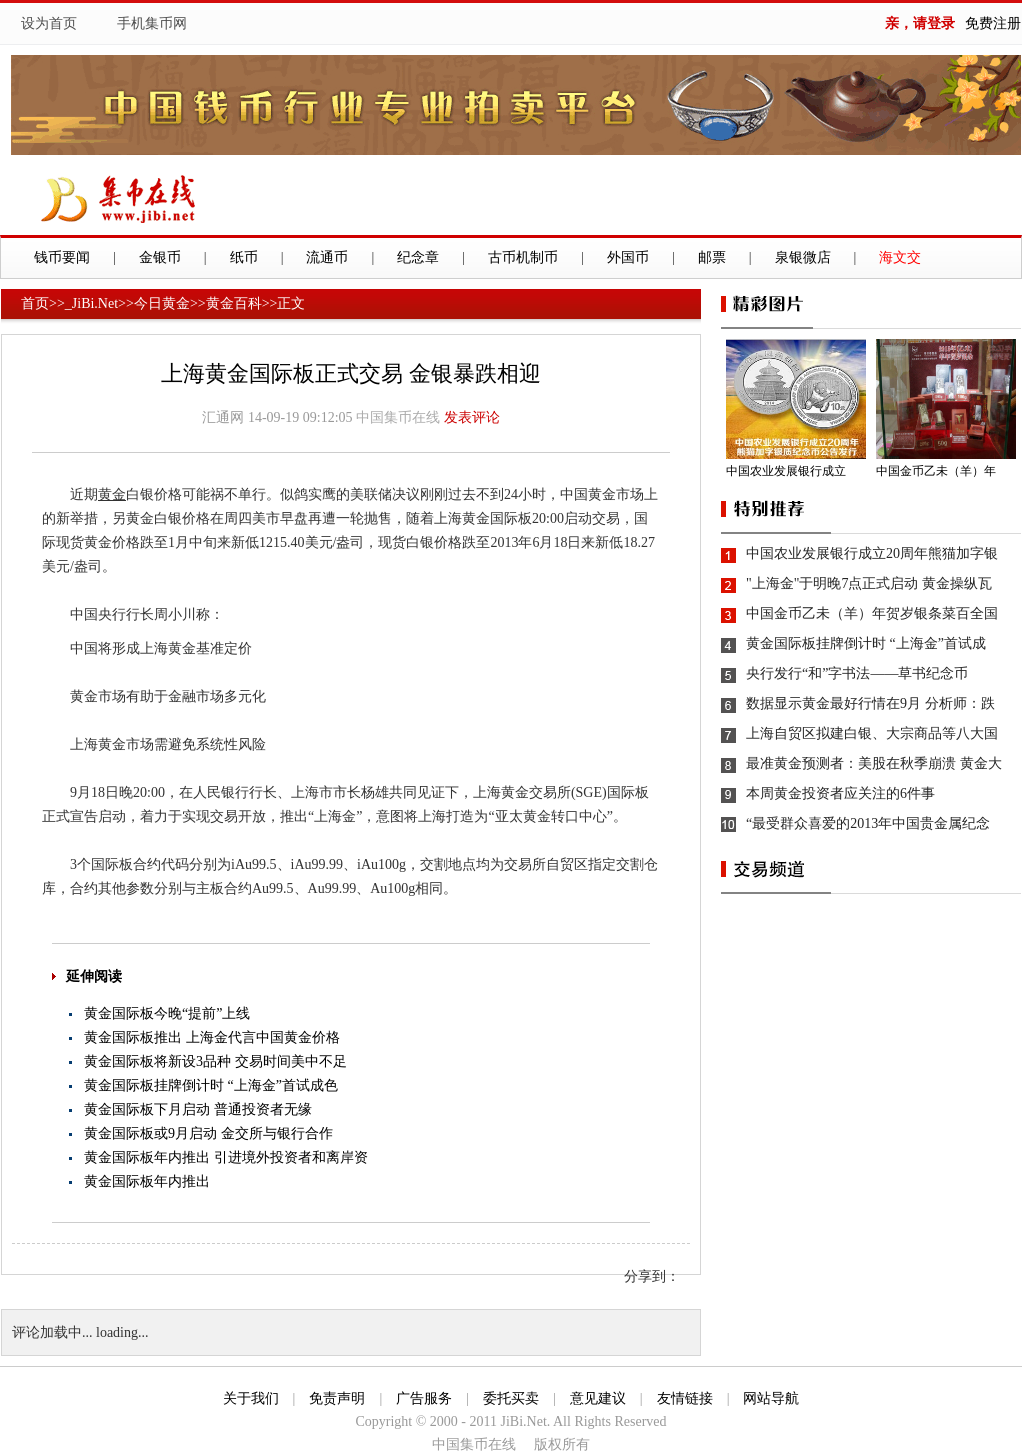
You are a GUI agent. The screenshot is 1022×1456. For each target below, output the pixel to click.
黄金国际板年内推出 (147, 1181)
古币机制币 (523, 257)
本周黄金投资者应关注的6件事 (840, 793)
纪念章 (418, 257)
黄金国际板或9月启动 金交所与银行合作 (208, 1133)
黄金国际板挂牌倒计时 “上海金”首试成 (866, 643)
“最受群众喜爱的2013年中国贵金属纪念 (868, 823)
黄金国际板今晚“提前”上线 (167, 1013)
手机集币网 (152, 23)
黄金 (112, 494)
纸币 (244, 257)
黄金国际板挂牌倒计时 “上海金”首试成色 (211, 1085)
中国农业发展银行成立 (786, 471)
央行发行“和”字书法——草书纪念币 (857, 673)
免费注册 (993, 23)
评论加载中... (52, 1332)
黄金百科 (234, 303)
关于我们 (251, 1398)
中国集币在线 (398, 417)
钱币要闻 (62, 257)
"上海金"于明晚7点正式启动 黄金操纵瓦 (869, 583)
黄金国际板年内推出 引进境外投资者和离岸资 (226, 1157)
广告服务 (424, 1398)
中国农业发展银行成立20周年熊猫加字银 (872, 553)
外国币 (628, 257)
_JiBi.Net (91, 303)
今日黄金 (162, 303)
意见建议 (598, 1398)
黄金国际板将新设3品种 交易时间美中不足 (215, 1061)
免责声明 (337, 1398)
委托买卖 (511, 1398)
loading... (122, 1332)
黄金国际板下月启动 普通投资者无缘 (198, 1109)
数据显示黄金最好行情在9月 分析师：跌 (870, 703)
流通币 (327, 257)
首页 (35, 303)
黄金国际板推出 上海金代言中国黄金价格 (212, 1037)
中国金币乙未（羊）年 (936, 471)
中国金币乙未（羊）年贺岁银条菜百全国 (872, 613)
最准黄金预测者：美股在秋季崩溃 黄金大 (874, 763)
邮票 (712, 257)
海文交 (900, 257)
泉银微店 (803, 257)
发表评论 (472, 417)
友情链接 (685, 1398)
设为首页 (49, 23)
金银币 (160, 257)
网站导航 (771, 1398)
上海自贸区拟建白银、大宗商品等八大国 (872, 733)
